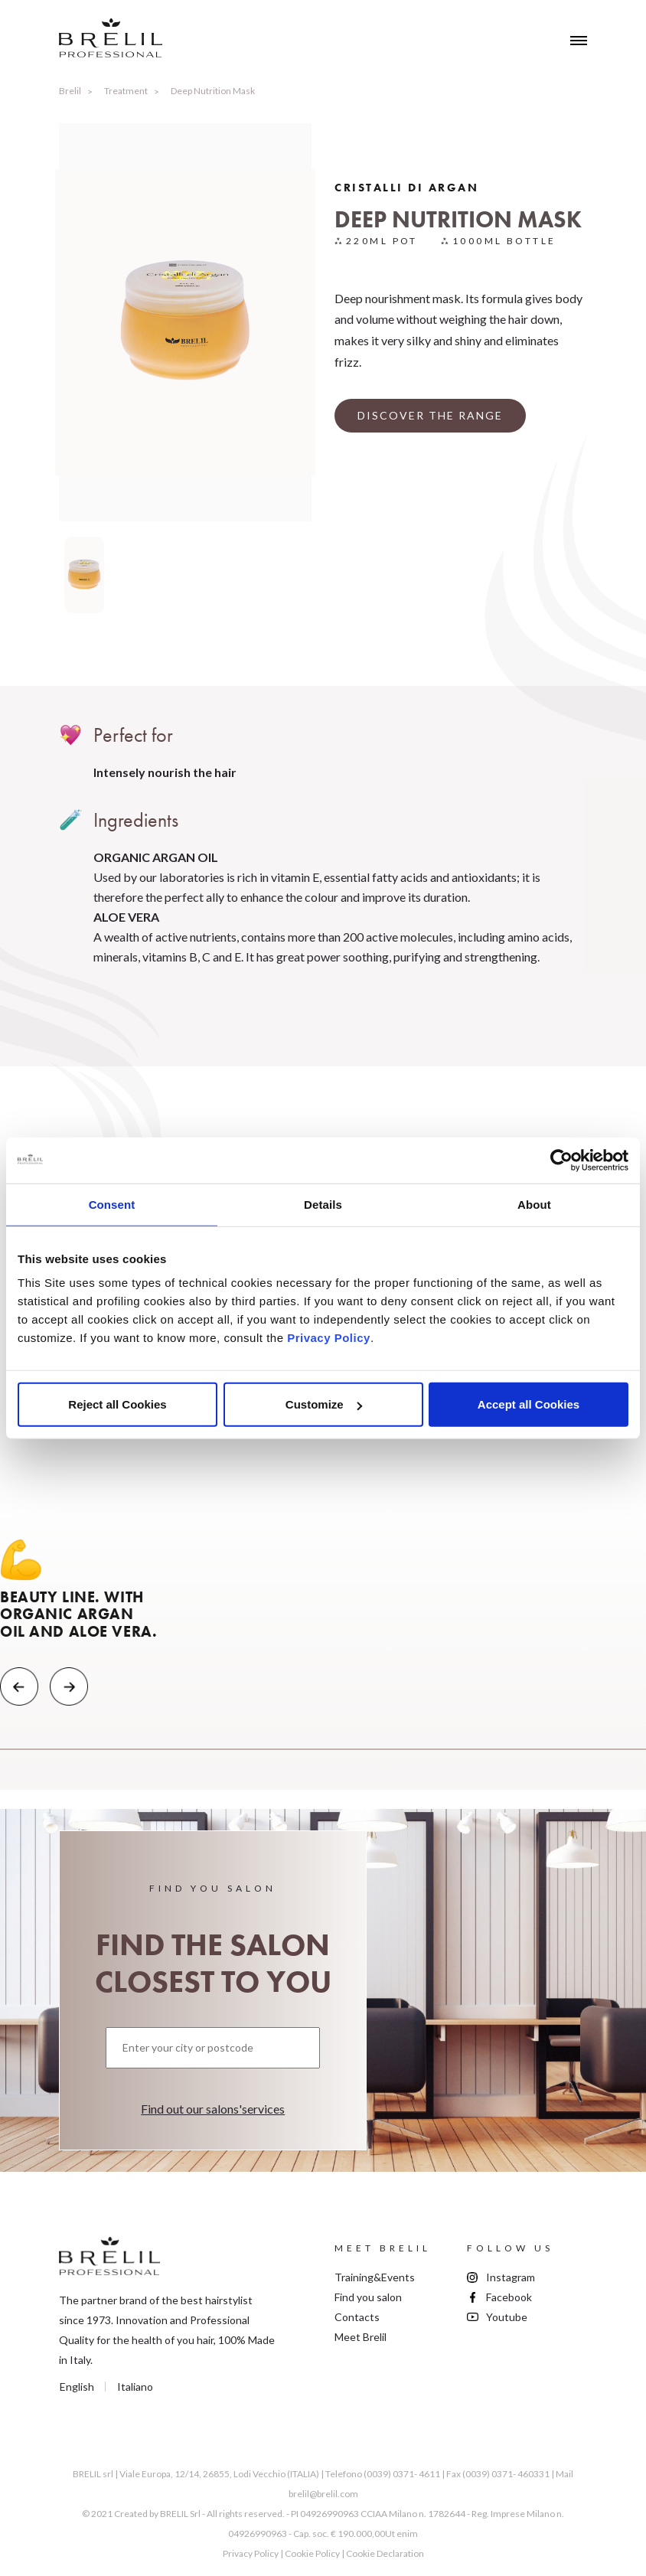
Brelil (70, 90)
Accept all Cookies (528, 1404)
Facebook (509, 2296)
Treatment (126, 90)
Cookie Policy (312, 2553)
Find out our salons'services (213, 2108)
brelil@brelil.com (323, 2493)
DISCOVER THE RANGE (430, 415)
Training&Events (374, 2277)
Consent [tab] (112, 1203)
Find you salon (368, 2296)
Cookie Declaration (385, 2553)
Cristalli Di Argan (406, 187)
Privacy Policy (328, 1337)
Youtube (506, 2316)
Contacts (357, 2316)
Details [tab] (323, 1203)
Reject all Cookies (117, 1404)
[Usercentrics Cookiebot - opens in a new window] (561, 1159)
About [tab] (534, 1203)
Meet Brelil (360, 2336)
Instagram (510, 2277)
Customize (323, 1404)
